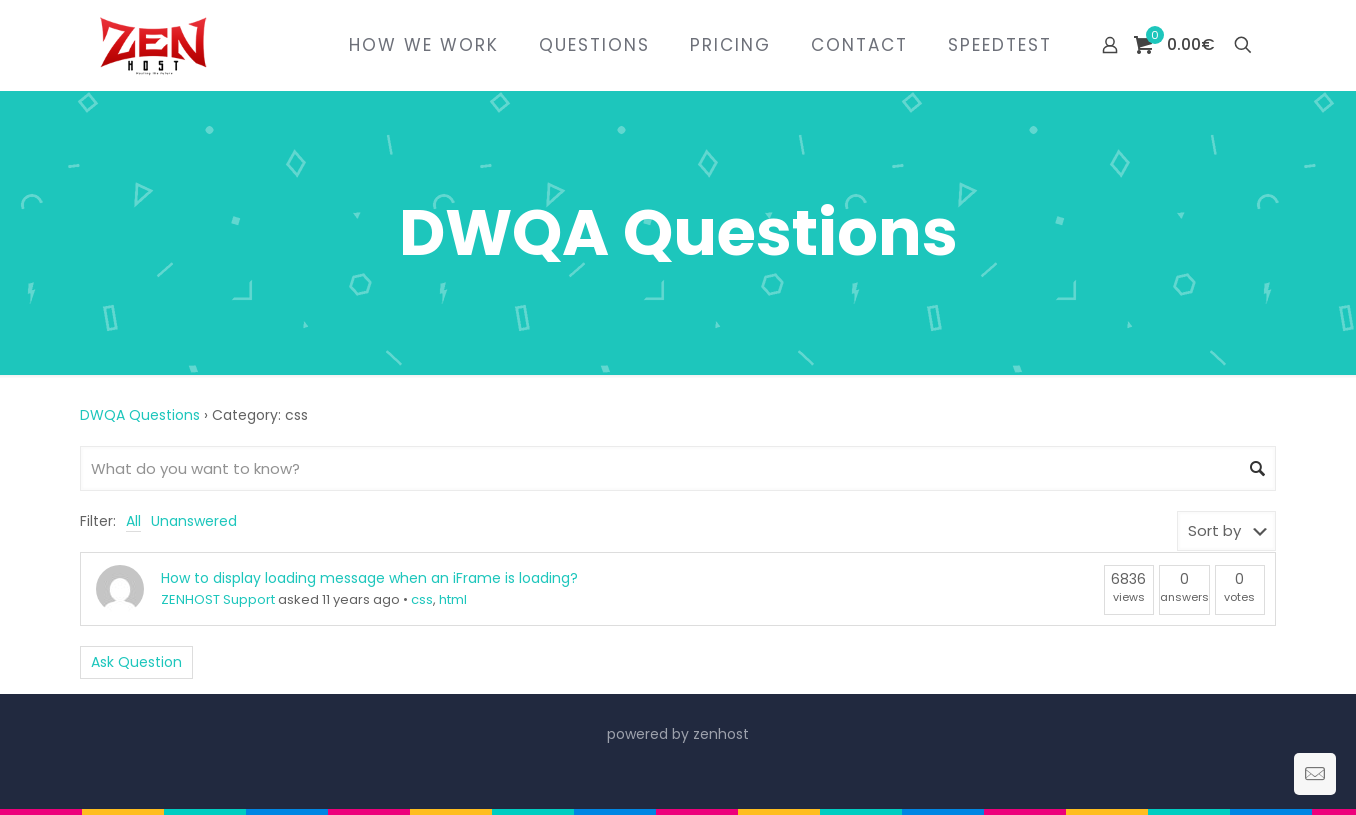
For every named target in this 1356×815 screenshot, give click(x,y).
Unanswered (194, 521)
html (453, 599)
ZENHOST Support (218, 599)
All (133, 521)
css (422, 599)
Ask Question (136, 662)
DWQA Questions (140, 415)
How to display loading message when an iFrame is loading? (369, 578)
